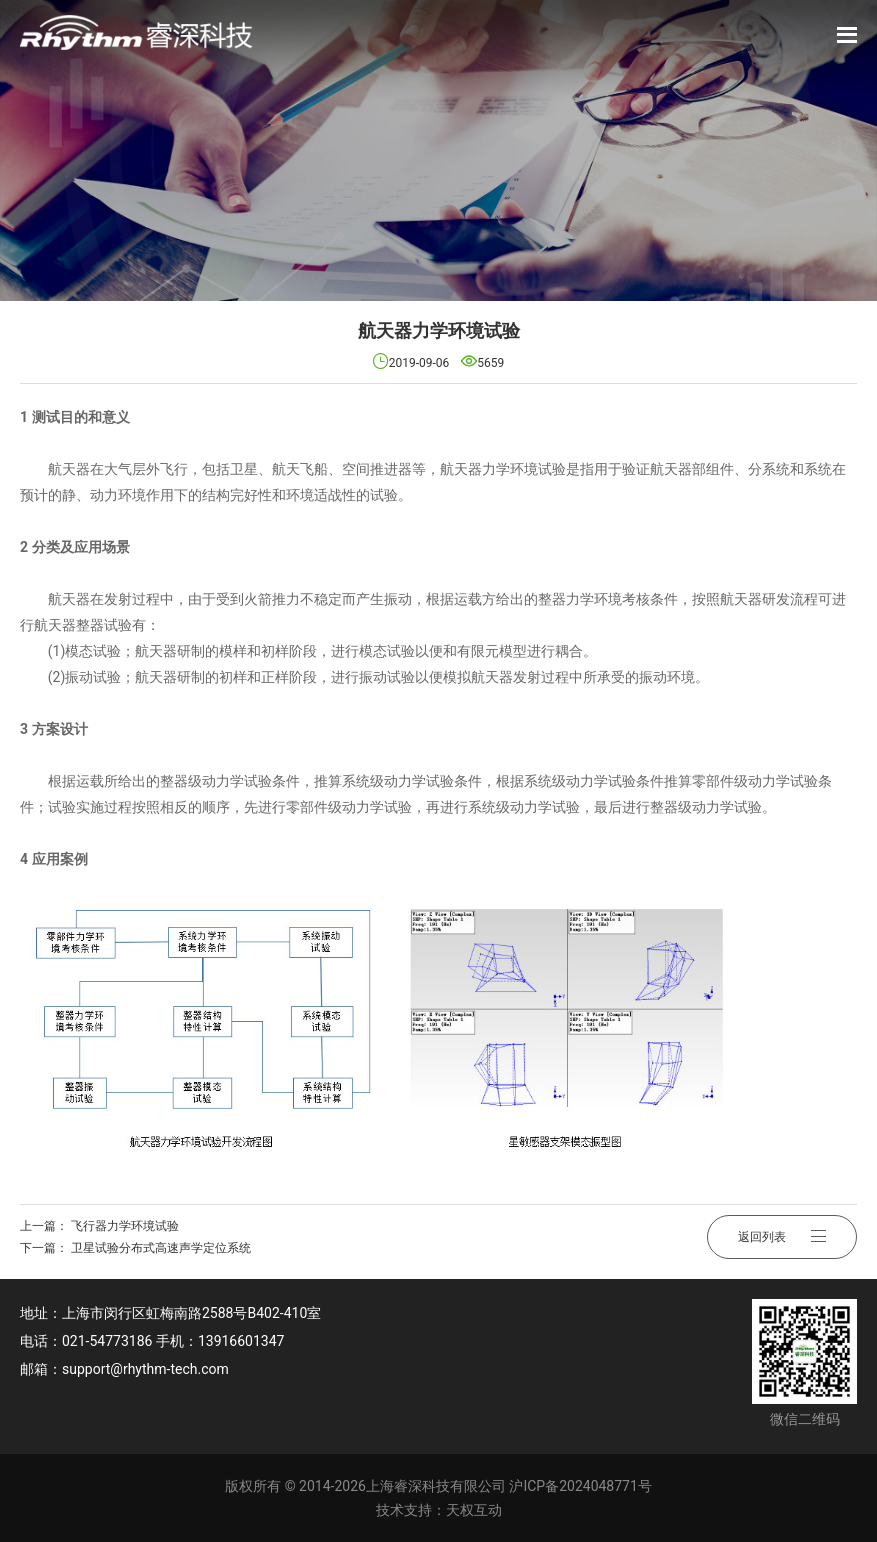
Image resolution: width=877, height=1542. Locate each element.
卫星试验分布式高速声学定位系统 (161, 1248)
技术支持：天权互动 (439, 1510)
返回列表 (782, 1237)
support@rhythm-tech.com (145, 1369)
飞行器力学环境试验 (125, 1226)
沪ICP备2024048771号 (580, 1486)
